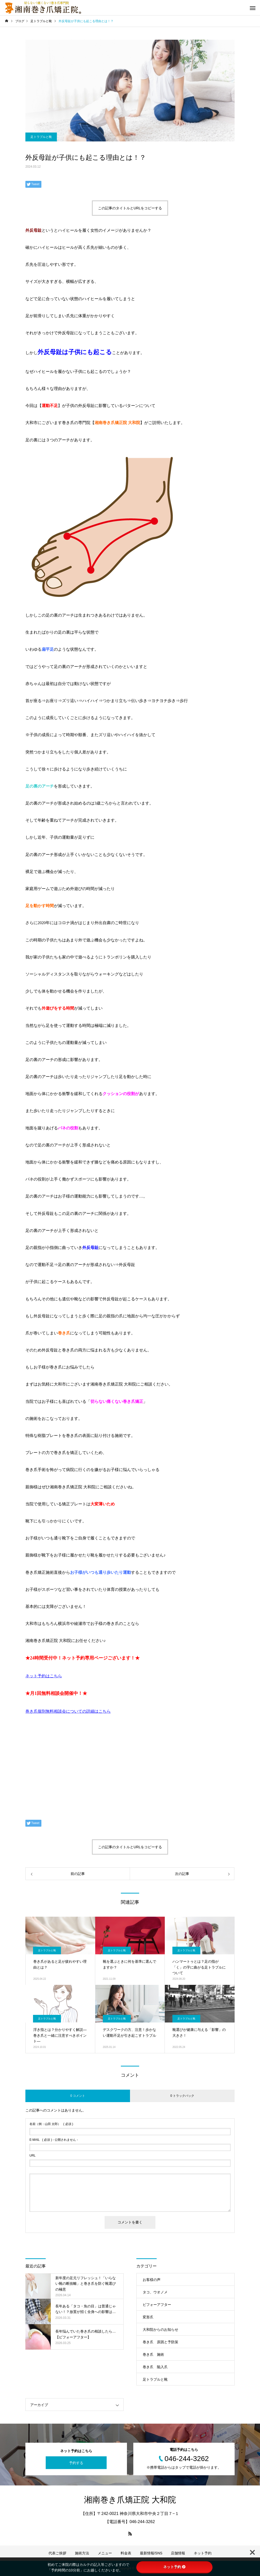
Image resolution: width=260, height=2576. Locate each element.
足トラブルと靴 (41, 137)
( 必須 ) (51, 2124)
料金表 (126, 2553)
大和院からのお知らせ (160, 2329)
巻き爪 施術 (153, 2354)
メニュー (105, 2553)
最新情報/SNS (151, 2553)
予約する (76, 2463)
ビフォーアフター (157, 2305)
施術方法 (82, 2553)
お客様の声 (151, 2280)
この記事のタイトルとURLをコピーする (130, 208)
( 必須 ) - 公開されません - (53, 2139)
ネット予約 (203, 2553)
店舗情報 (178, 2553)
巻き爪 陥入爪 (155, 2367)
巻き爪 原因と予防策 (160, 2342)
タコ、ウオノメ (155, 2292)
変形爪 (148, 2317)
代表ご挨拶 (57, 2553)
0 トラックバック (182, 2096)
